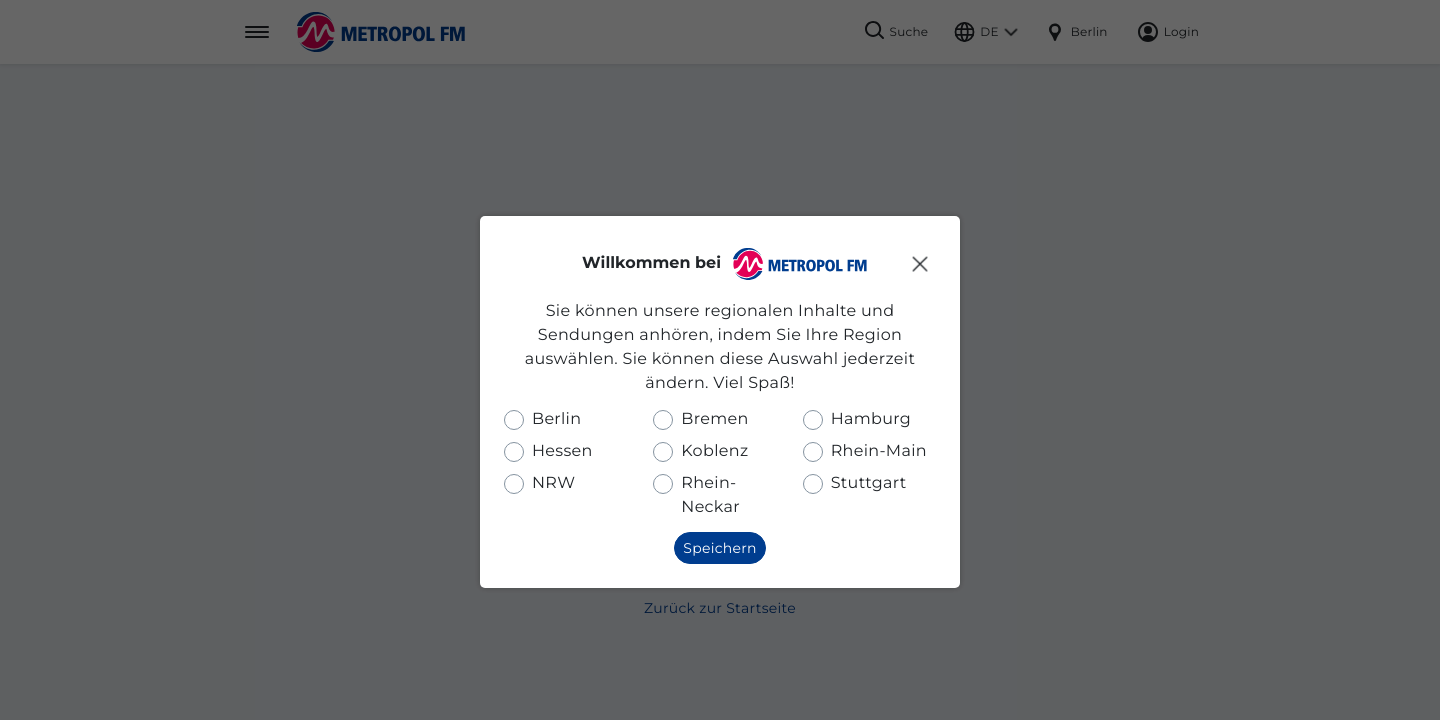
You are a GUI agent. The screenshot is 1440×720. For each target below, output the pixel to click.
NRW (553, 483)
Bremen (714, 419)
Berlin (556, 419)
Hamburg (871, 419)
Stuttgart (869, 483)
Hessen (562, 451)
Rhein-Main (879, 451)
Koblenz (714, 451)
